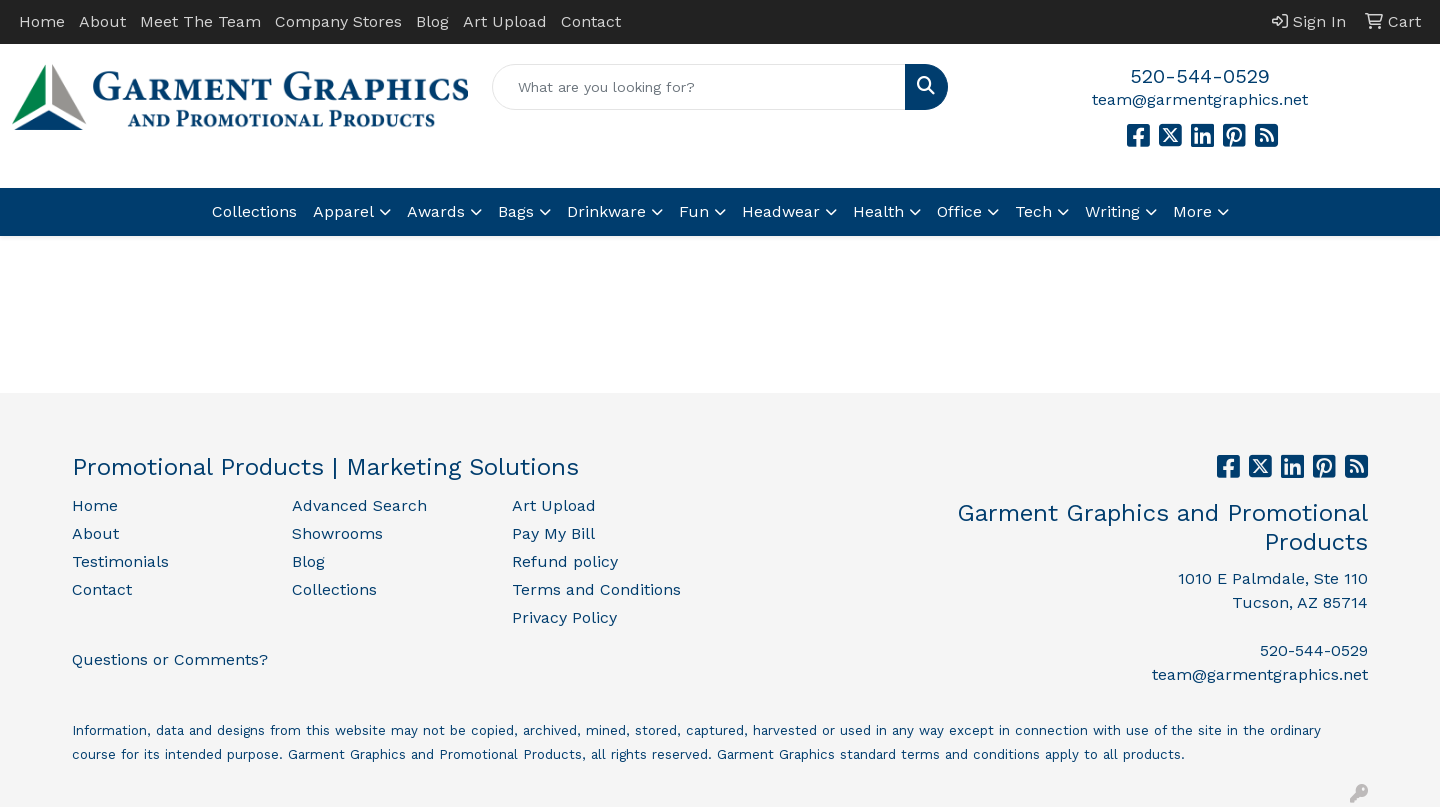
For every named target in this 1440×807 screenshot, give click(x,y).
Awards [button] (436, 211)
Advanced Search (359, 505)
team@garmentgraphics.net (1200, 99)
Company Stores (338, 21)
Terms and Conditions (596, 589)
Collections (254, 211)
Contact (591, 21)
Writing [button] (1112, 211)
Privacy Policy (564, 617)
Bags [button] (516, 211)
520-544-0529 (1200, 76)
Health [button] (878, 211)
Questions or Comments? (170, 659)
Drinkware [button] (606, 211)
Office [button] (959, 211)
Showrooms (337, 533)
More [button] (1192, 211)
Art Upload (505, 21)
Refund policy (565, 561)
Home (42, 21)
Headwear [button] (781, 211)
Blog (432, 21)
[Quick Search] (699, 87)
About (102, 21)
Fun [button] (694, 211)
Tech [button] (1033, 211)
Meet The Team (200, 21)
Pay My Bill (553, 533)
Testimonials (120, 561)
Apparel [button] (343, 211)
